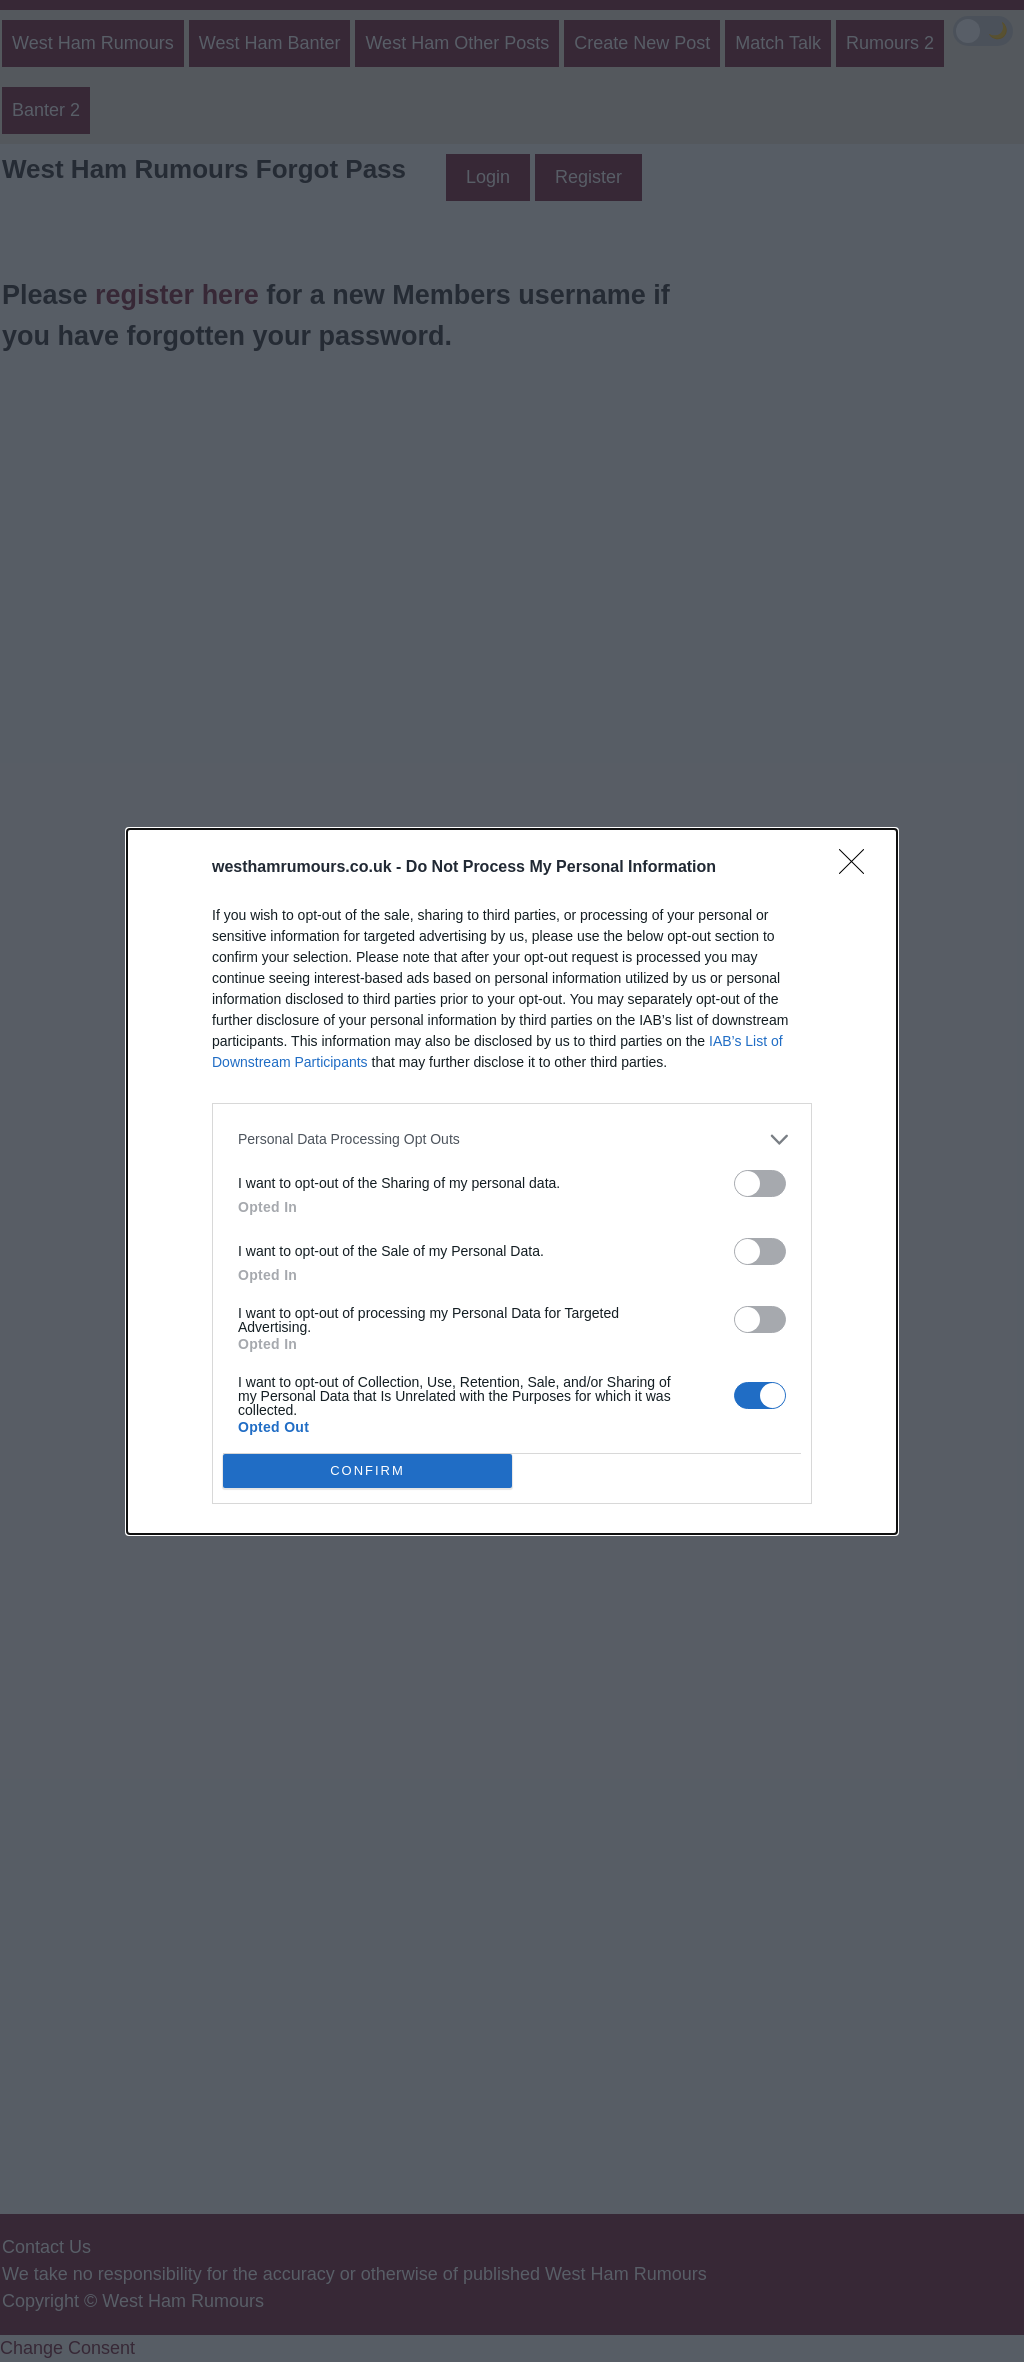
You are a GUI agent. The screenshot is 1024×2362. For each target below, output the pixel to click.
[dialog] (512, 1181)
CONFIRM (367, 1470)
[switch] (760, 1183)
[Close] (858, 868)
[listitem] (512, 1139)
